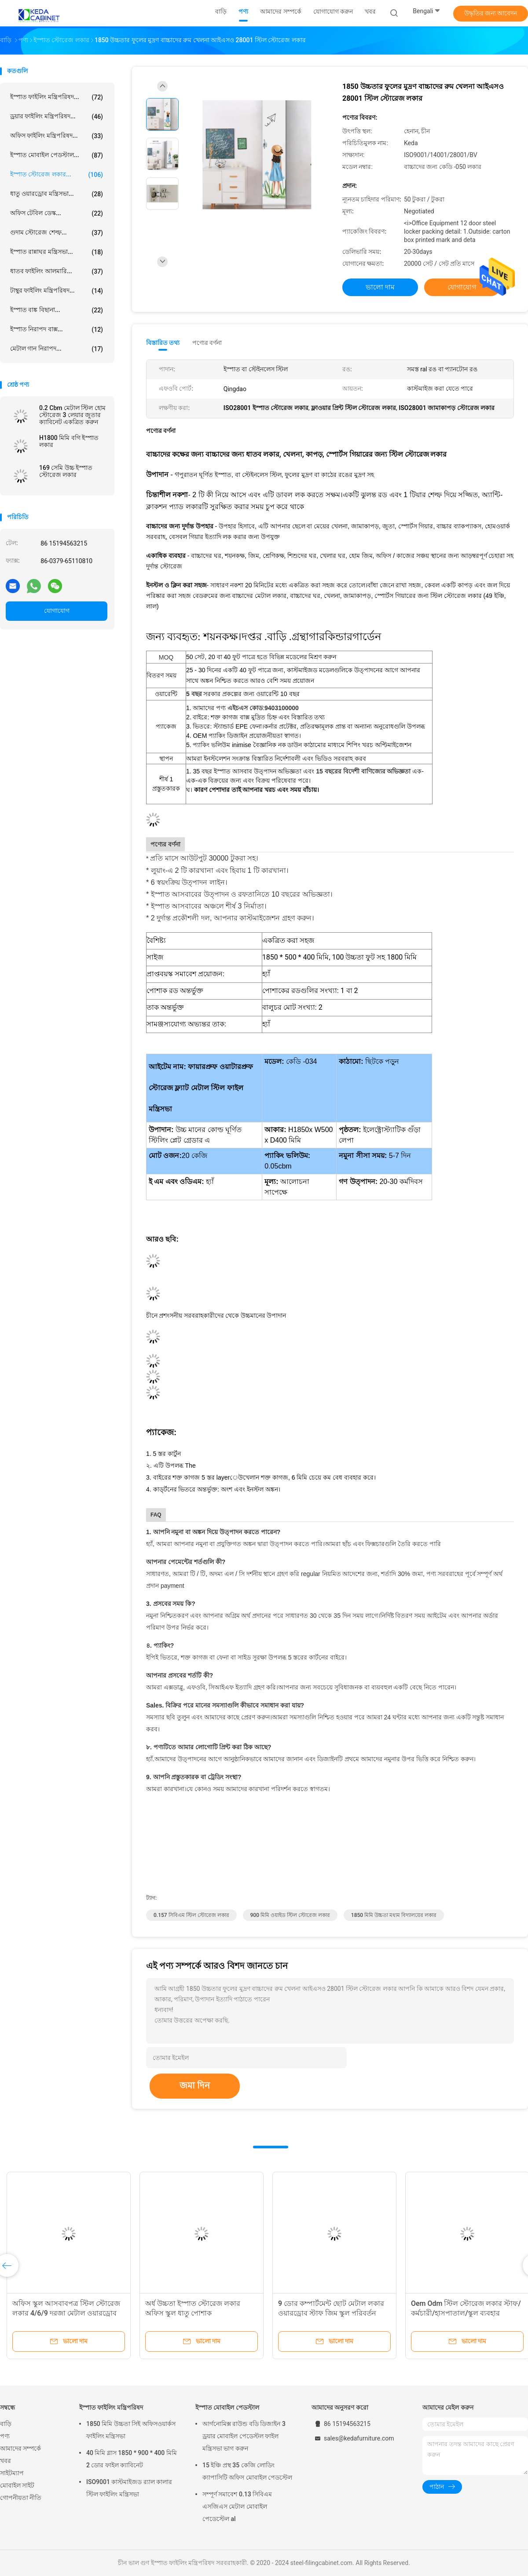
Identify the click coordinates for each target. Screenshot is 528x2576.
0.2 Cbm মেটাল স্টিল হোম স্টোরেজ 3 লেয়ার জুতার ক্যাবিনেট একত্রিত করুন (72, 414)
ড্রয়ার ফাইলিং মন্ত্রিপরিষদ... (56, 116)
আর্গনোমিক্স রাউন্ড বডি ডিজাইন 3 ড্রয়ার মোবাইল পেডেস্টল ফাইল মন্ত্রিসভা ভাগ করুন (244, 2436)
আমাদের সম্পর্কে (20, 2448)
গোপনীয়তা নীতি (20, 2497)
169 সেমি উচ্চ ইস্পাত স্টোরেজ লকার (65, 471)
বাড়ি (5, 2423)
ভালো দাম (380, 287)
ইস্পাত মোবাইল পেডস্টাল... (56, 155)
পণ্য (5, 2436)
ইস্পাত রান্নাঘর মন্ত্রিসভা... (56, 252)
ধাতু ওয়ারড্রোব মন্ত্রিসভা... (56, 194)
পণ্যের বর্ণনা (207, 342)
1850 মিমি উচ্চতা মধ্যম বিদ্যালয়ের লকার (393, 1915)
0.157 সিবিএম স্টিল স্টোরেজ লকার (191, 1915)
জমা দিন (195, 2085)
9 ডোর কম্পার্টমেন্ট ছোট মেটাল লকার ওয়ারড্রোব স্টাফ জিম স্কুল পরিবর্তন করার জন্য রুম (331, 2313)
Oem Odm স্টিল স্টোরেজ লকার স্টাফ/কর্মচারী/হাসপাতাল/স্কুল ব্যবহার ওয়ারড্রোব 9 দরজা (466, 2313)
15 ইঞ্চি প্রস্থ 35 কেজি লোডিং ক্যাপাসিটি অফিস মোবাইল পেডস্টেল (247, 2471)
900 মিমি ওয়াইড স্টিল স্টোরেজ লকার (290, 1915)
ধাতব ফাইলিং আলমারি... (56, 271)
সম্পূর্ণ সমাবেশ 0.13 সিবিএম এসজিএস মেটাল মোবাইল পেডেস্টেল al (237, 2506)
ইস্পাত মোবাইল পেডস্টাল (227, 2407)
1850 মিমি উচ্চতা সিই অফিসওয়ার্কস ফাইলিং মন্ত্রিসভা (131, 2430)
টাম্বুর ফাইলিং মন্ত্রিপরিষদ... (56, 290)
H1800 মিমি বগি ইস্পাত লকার (69, 441)
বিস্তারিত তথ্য (163, 342)
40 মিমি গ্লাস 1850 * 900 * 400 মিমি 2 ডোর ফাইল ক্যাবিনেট (131, 2459)
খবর (5, 2460)
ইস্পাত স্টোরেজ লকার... (56, 174)
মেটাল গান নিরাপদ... (56, 348)
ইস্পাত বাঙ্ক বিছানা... (56, 310)
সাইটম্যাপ (12, 2473)
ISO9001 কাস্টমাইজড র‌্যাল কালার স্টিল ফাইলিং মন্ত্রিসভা (129, 2488)
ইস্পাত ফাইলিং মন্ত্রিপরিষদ (111, 2407)
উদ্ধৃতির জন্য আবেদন (490, 13)
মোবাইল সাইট (17, 2485)
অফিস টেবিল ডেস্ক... (56, 213)
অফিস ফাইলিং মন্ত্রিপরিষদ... (56, 136)
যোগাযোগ (57, 610)
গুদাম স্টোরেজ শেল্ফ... (56, 232)
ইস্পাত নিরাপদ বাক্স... (56, 329)
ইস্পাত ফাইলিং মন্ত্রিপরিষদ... (56, 97)
